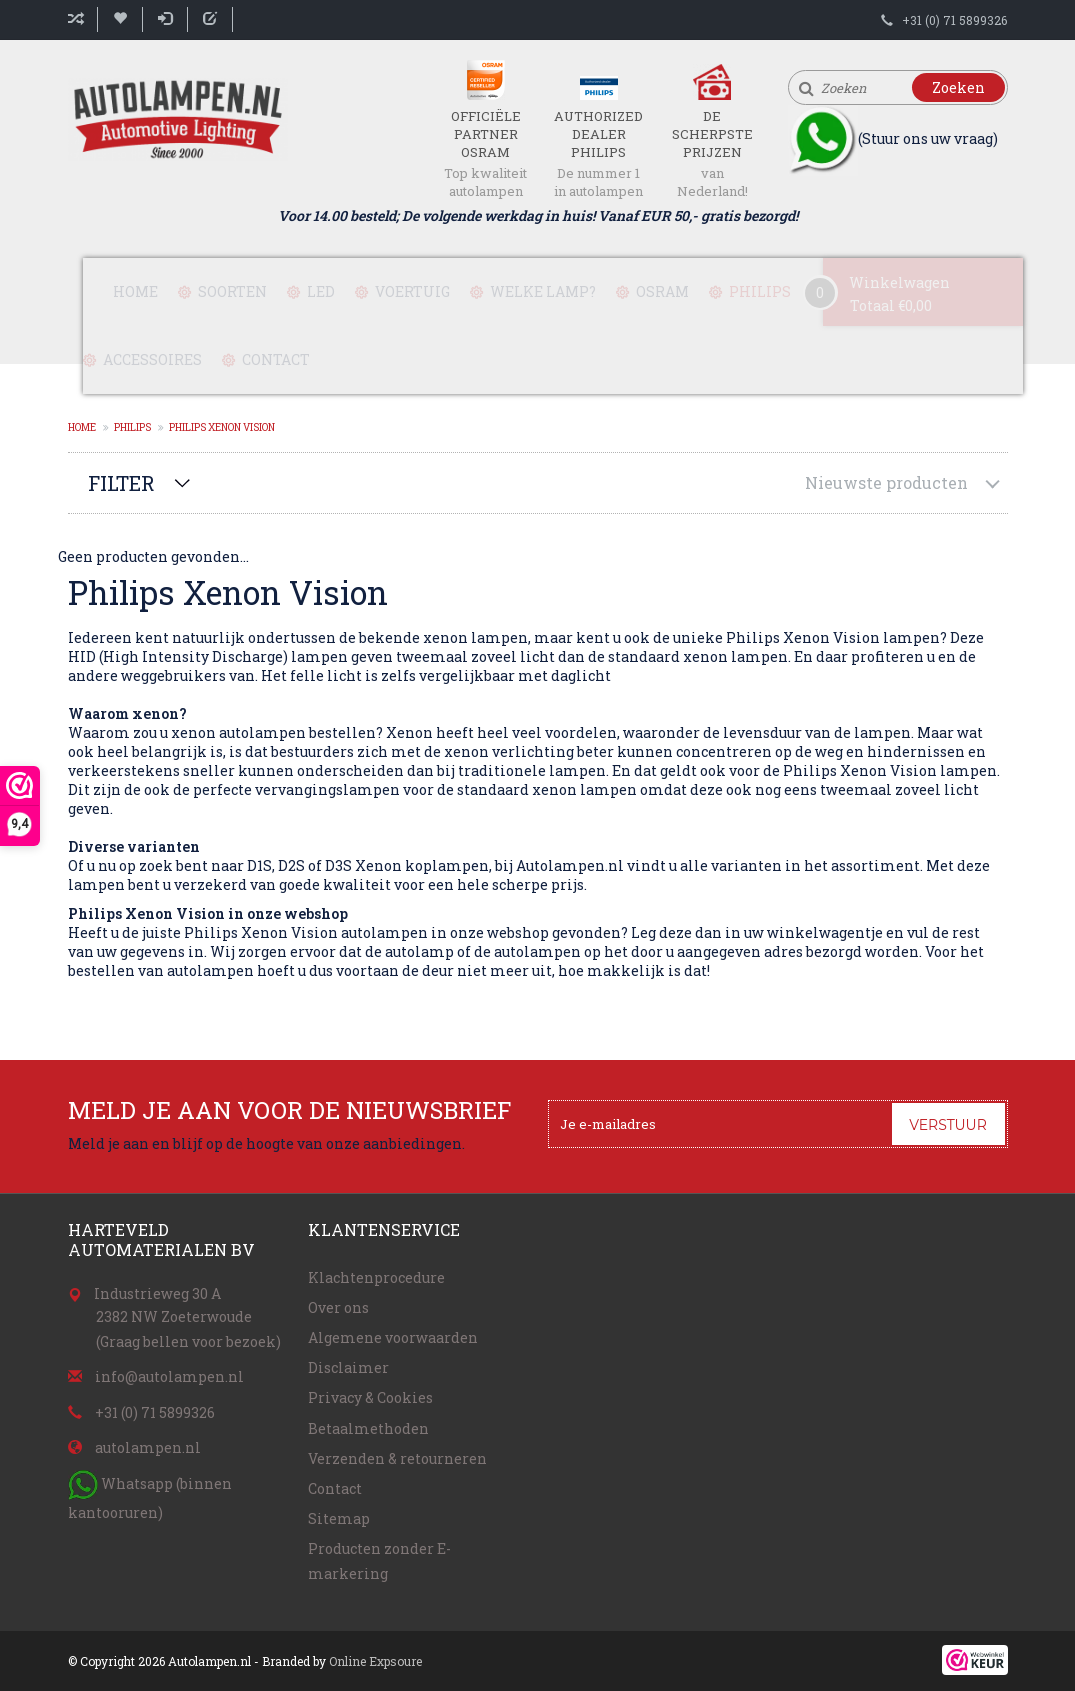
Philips (760, 291)
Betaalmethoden (368, 1428)
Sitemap (339, 1518)
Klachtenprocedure (376, 1277)
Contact (276, 359)
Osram (662, 291)
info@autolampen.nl (169, 1376)
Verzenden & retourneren (397, 1458)
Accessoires (152, 359)
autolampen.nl (148, 1447)
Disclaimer (348, 1367)
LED (321, 291)
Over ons (338, 1307)
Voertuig (412, 291)
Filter (121, 483)
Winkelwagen (899, 282)
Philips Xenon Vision (222, 427)
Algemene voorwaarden (393, 1337)
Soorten (232, 291)
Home (135, 291)
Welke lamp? (543, 291)
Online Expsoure (375, 1661)
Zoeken (958, 87)
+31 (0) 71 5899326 (954, 20)
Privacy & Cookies (370, 1397)
